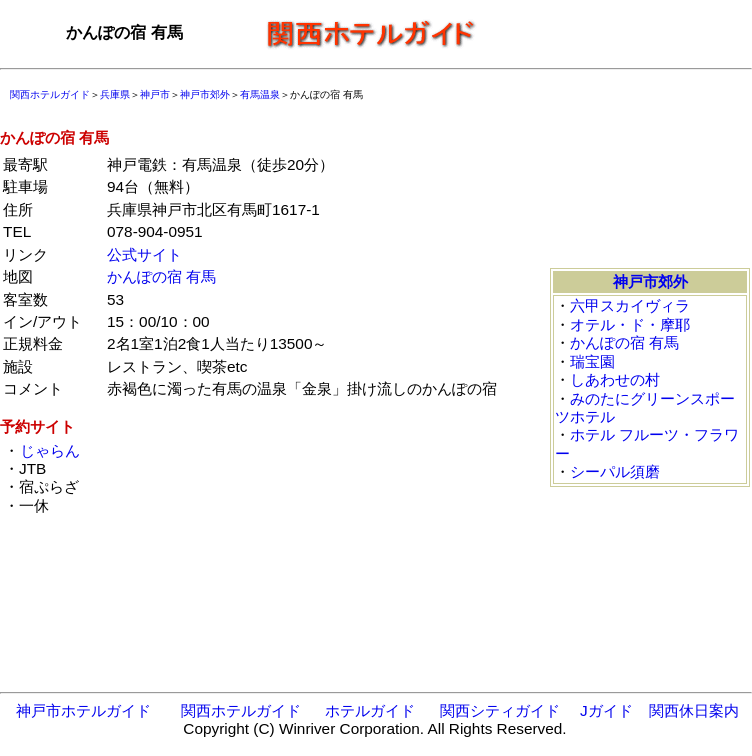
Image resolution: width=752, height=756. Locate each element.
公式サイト (144, 254)
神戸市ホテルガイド (83, 710)
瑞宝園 (592, 361)
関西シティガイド (500, 710)
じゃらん (49, 450)
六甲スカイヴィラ (630, 305)
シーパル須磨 (615, 471)
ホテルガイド (370, 710)
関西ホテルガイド (50, 94)
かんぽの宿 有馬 (161, 276)
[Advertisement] (620, 33)
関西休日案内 (694, 710)
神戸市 (155, 94)
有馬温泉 (260, 94)
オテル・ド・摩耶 (630, 324)
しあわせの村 (615, 379)
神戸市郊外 (205, 94)
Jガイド (606, 710)
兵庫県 (115, 94)
